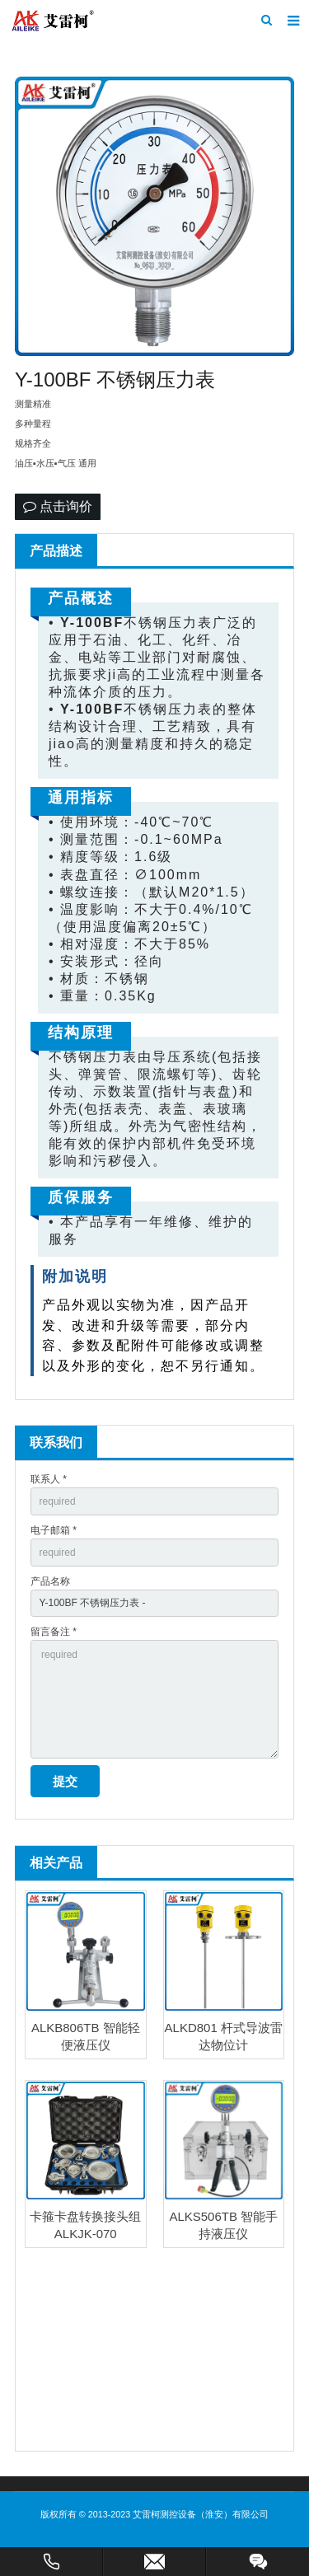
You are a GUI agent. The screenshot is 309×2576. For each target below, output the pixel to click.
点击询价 (57, 506)
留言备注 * (53, 1631)
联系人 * (48, 1479)
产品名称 (50, 1581)
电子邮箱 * (53, 1530)
